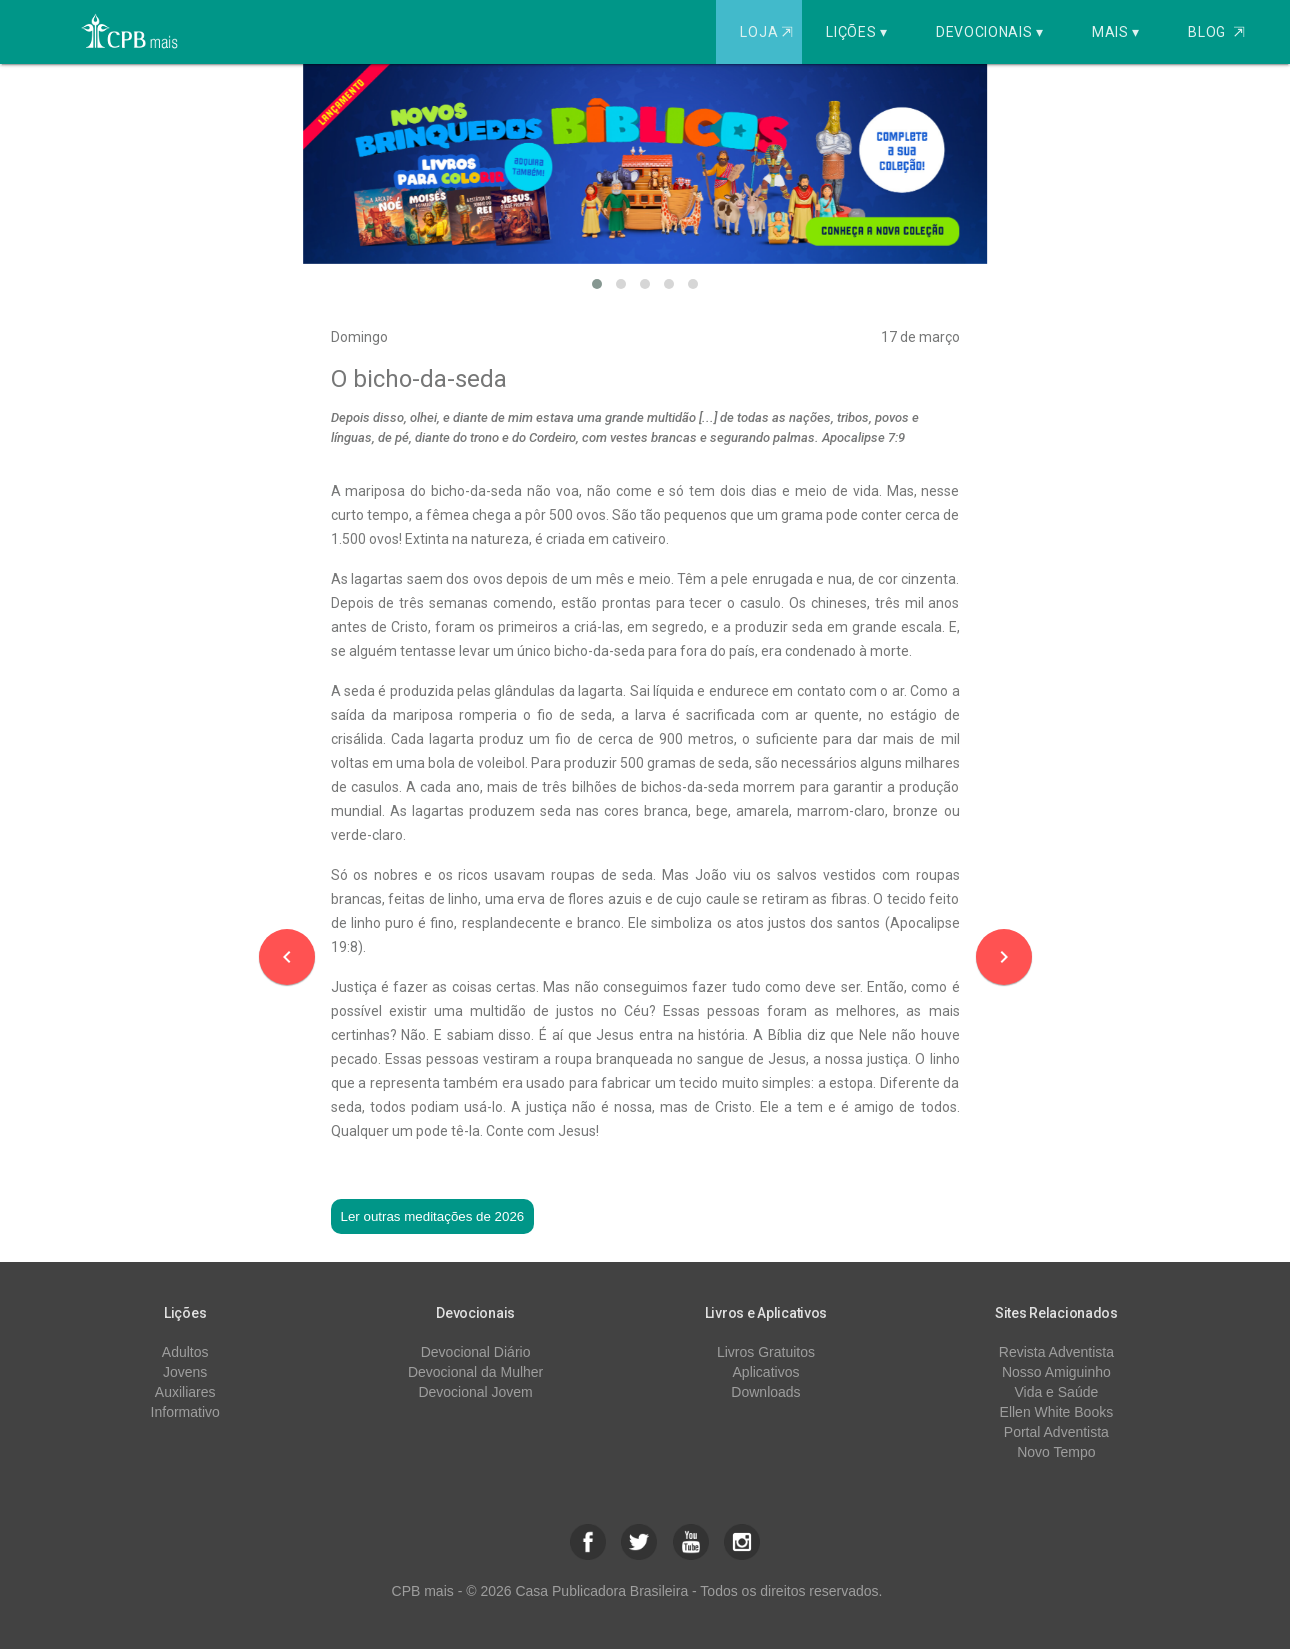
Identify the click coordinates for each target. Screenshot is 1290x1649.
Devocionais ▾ (990, 32)
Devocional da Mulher (475, 1372)
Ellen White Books (1057, 1412)
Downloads (765, 1392)
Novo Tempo (1056, 1452)
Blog (1216, 32)
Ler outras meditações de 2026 (433, 1216)
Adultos (185, 1352)
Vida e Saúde (1056, 1392)
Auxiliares (185, 1392)
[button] (597, 284)
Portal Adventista (1056, 1432)
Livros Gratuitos (766, 1352)
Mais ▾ (1116, 32)
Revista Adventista (1056, 1352)
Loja (768, 32)
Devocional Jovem (475, 1392)
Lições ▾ (857, 32)
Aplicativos (766, 1372)
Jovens (185, 1372)
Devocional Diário (476, 1352)
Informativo (185, 1412)
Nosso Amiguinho (1056, 1372)
